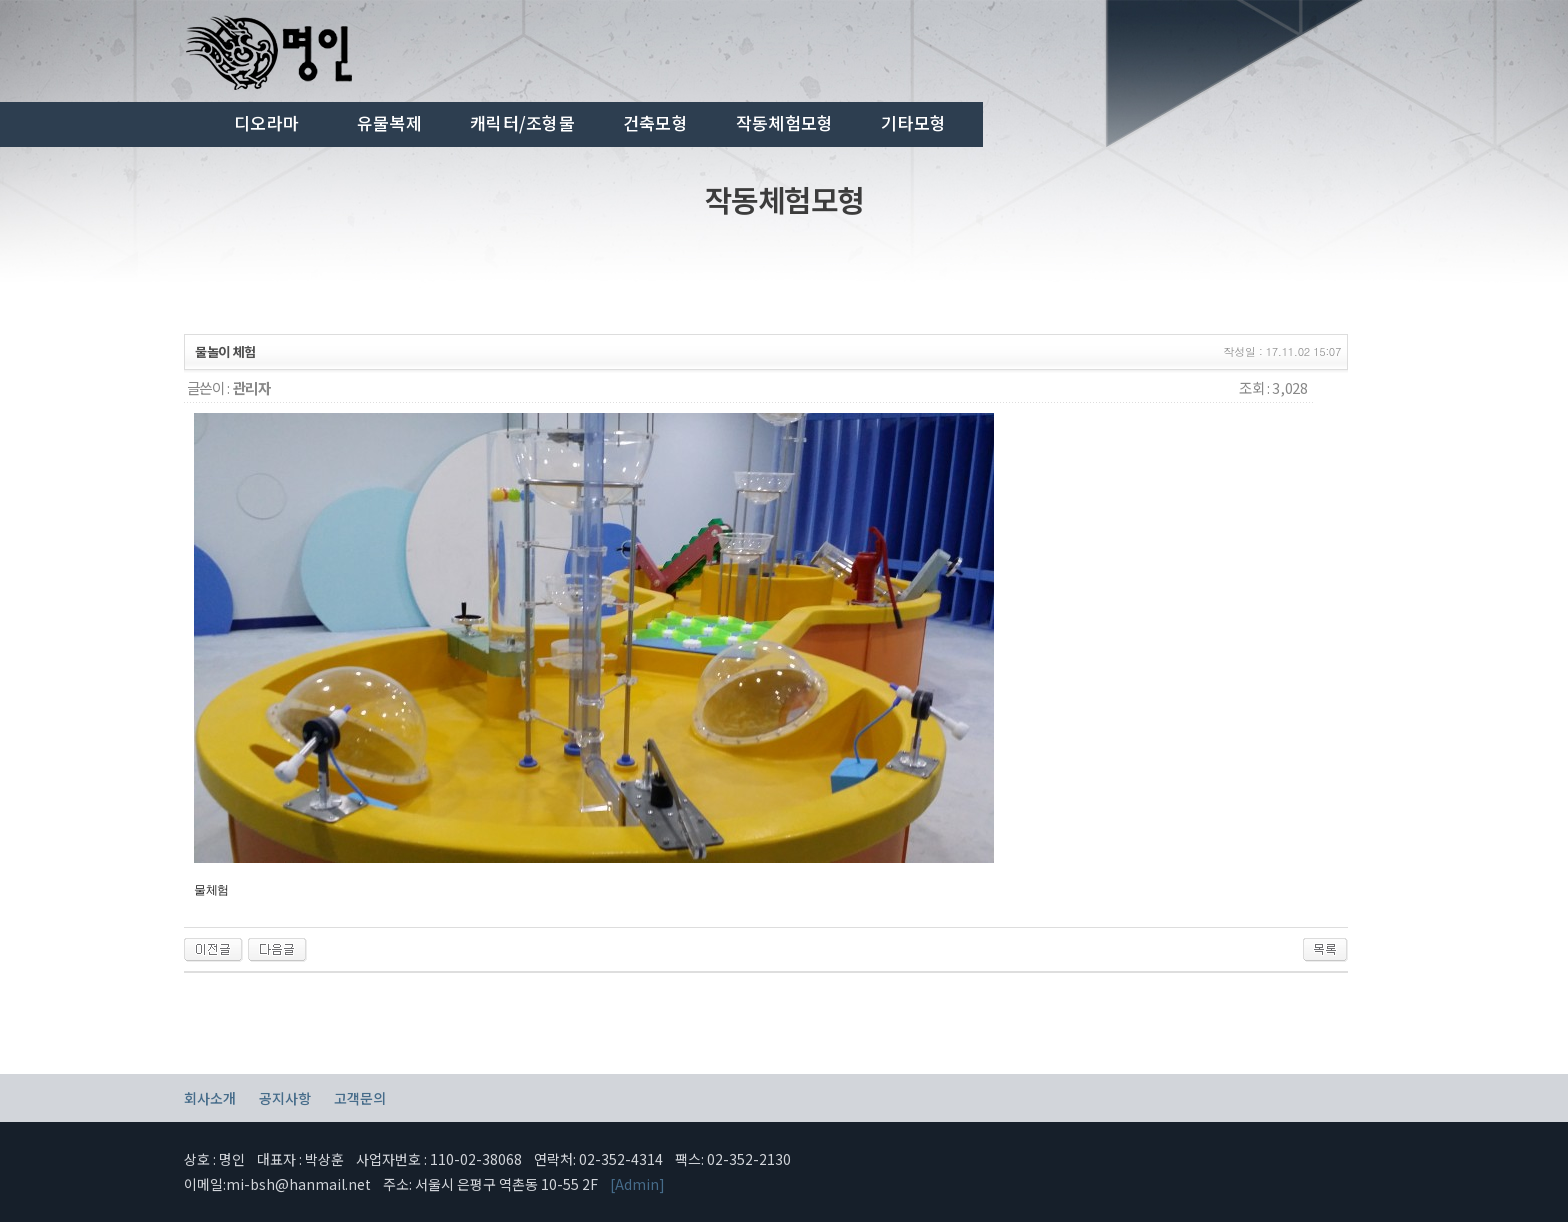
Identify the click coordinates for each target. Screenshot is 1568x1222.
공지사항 (285, 1098)
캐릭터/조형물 (522, 123)
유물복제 (389, 123)
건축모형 (655, 123)
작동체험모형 (785, 123)
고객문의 (360, 1098)
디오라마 (266, 123)
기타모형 (913, 123)
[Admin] (637, 1184)
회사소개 (210, 1098)
